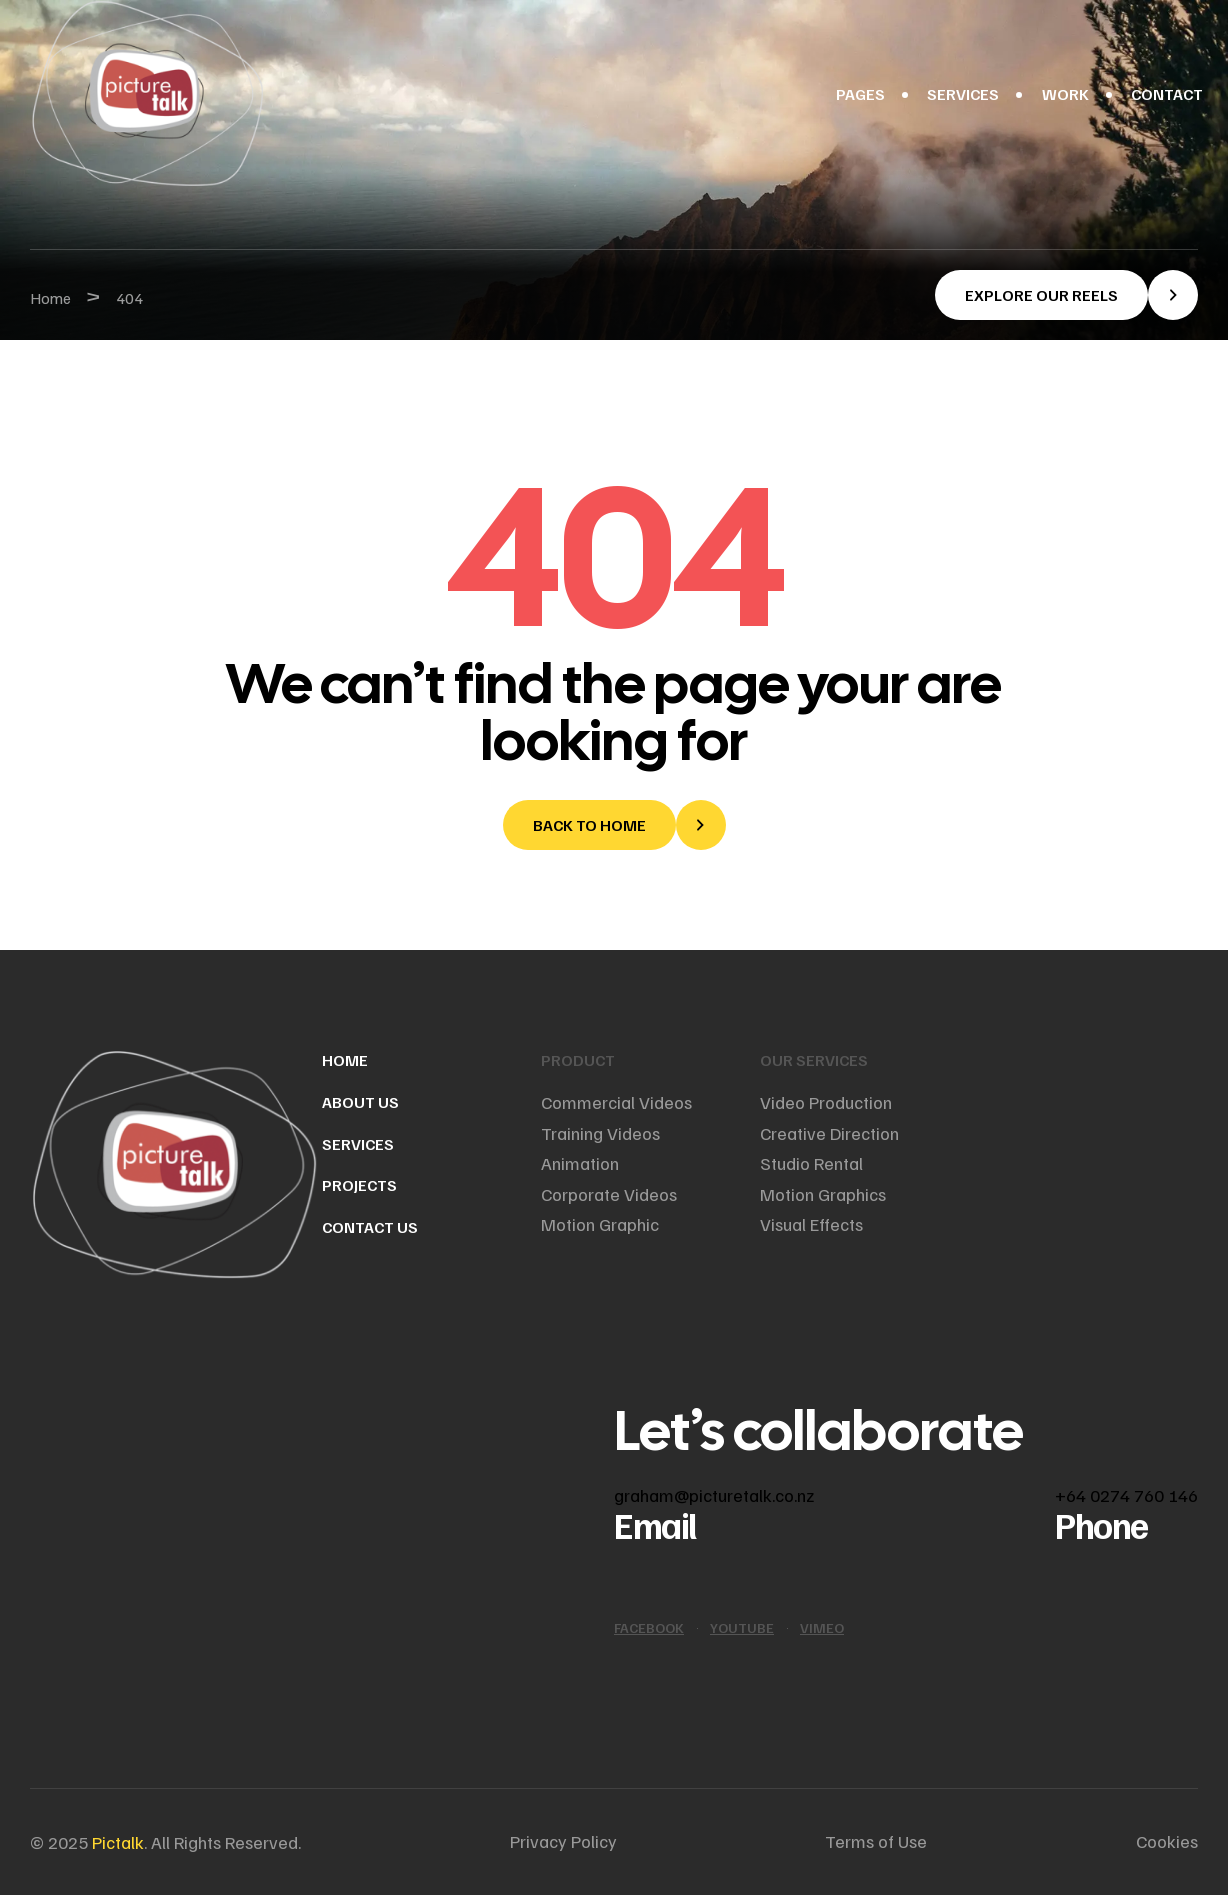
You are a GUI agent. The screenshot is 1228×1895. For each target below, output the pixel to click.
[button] (1066, 295)
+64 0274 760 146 (1126, 1495)
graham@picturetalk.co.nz (714, 1495)
